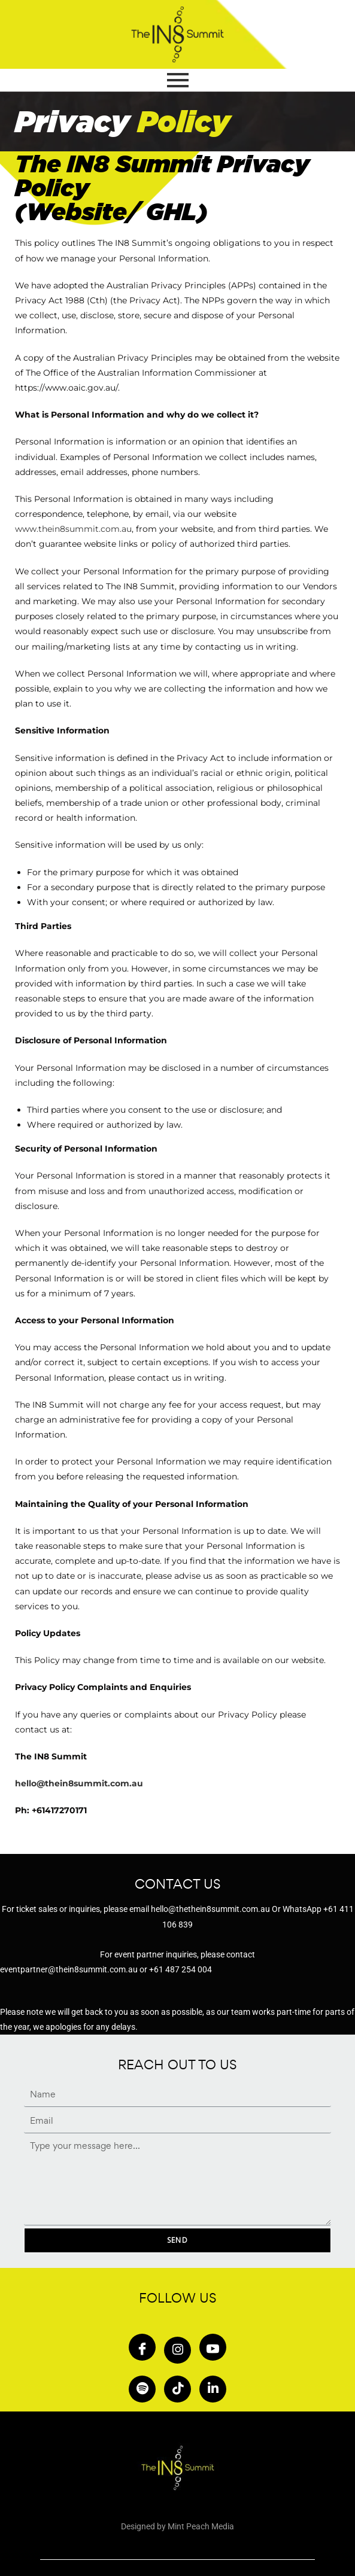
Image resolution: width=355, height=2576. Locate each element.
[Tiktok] (177, 2389)
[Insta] (177, 2350)
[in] (212, 2389)
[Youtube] (212, 2347)
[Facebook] (142, 2347)
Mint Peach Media (201, 2526)
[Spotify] (142, 2389)
